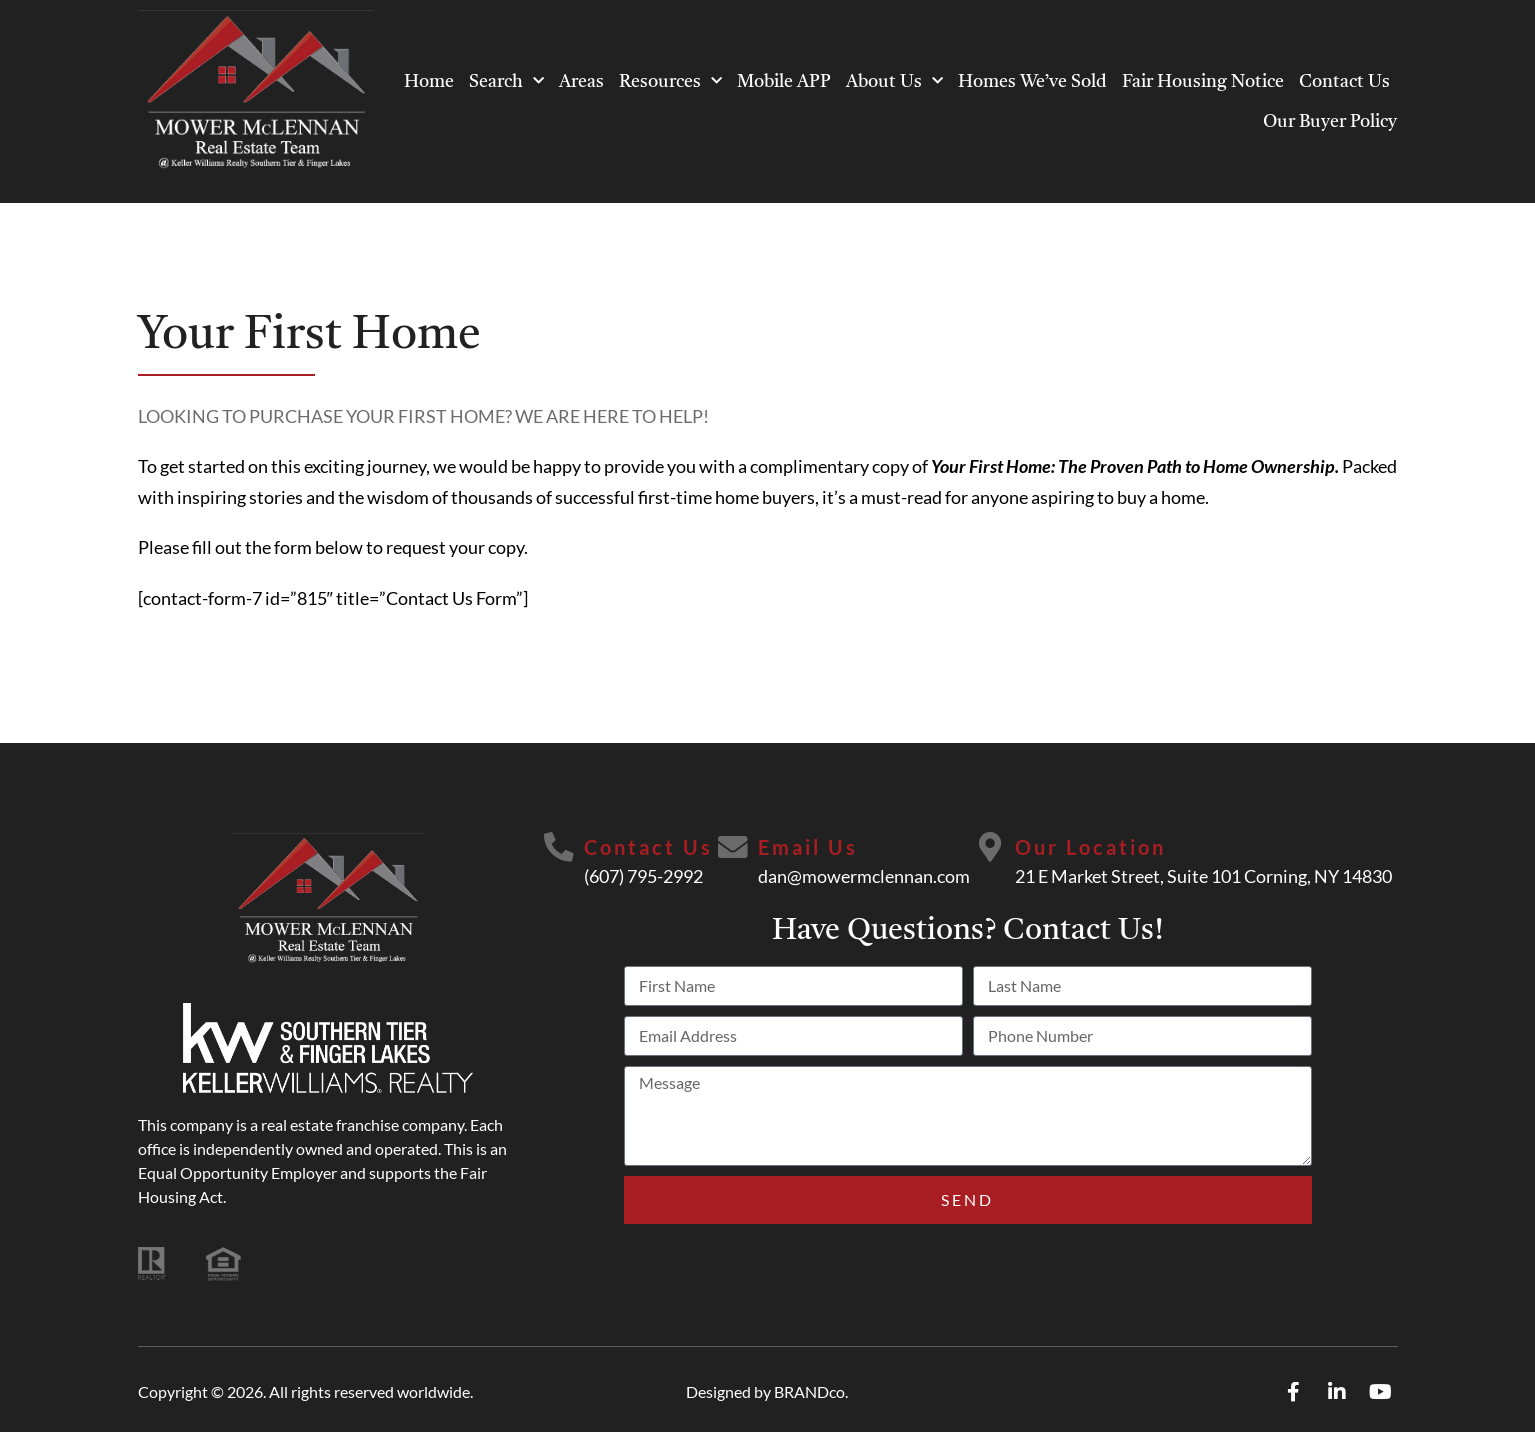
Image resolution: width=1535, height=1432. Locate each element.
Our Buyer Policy (1330, 122)
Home (429, 82)
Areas (581, 82)
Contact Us (1344, 82)
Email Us (808, 847)
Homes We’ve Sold (1032, 82)
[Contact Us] (559, 848)
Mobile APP (784, 82)
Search (506, 81)
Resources (670, 81)
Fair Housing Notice (1203, 82)
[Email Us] (733, 848)
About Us (894, 81)
